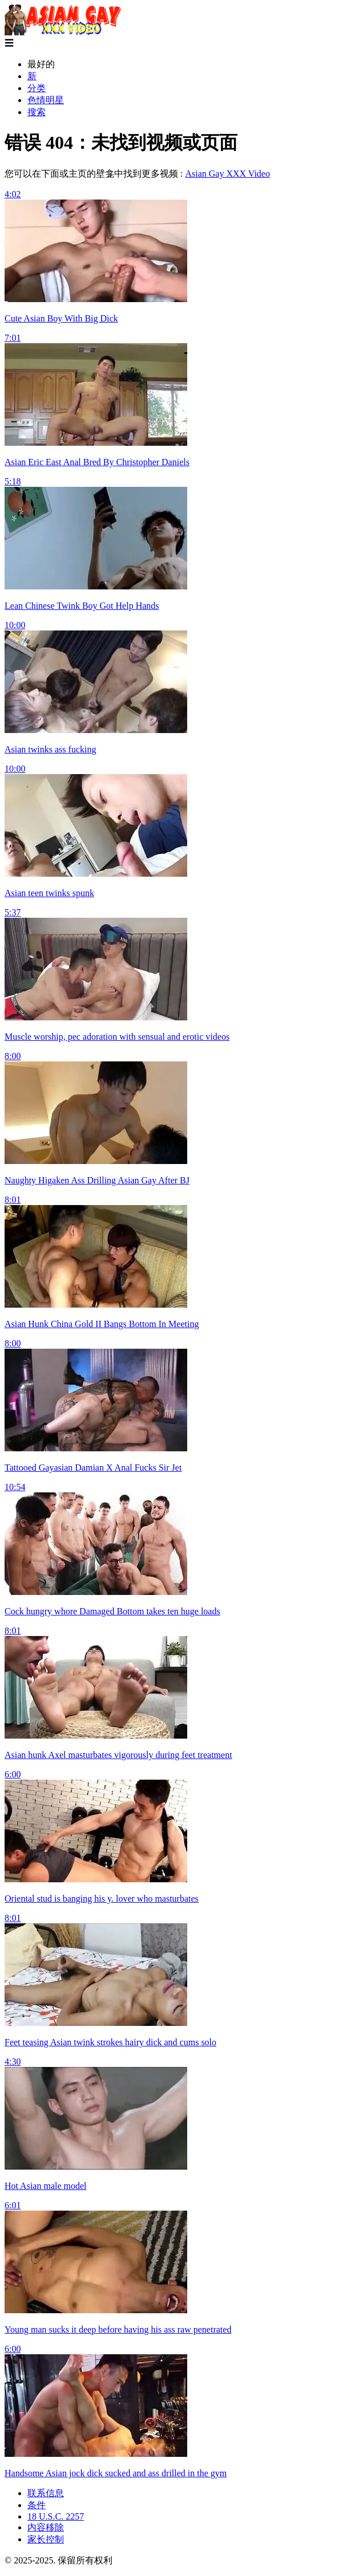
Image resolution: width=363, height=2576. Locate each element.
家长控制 (45, 2539)
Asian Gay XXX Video (227, 173)
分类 (36, 88)
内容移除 (45, 2527)
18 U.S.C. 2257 (55, 2516)
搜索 (36, 112)
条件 (36, 2505)
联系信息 (45, 2493)
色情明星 (45, 100)
